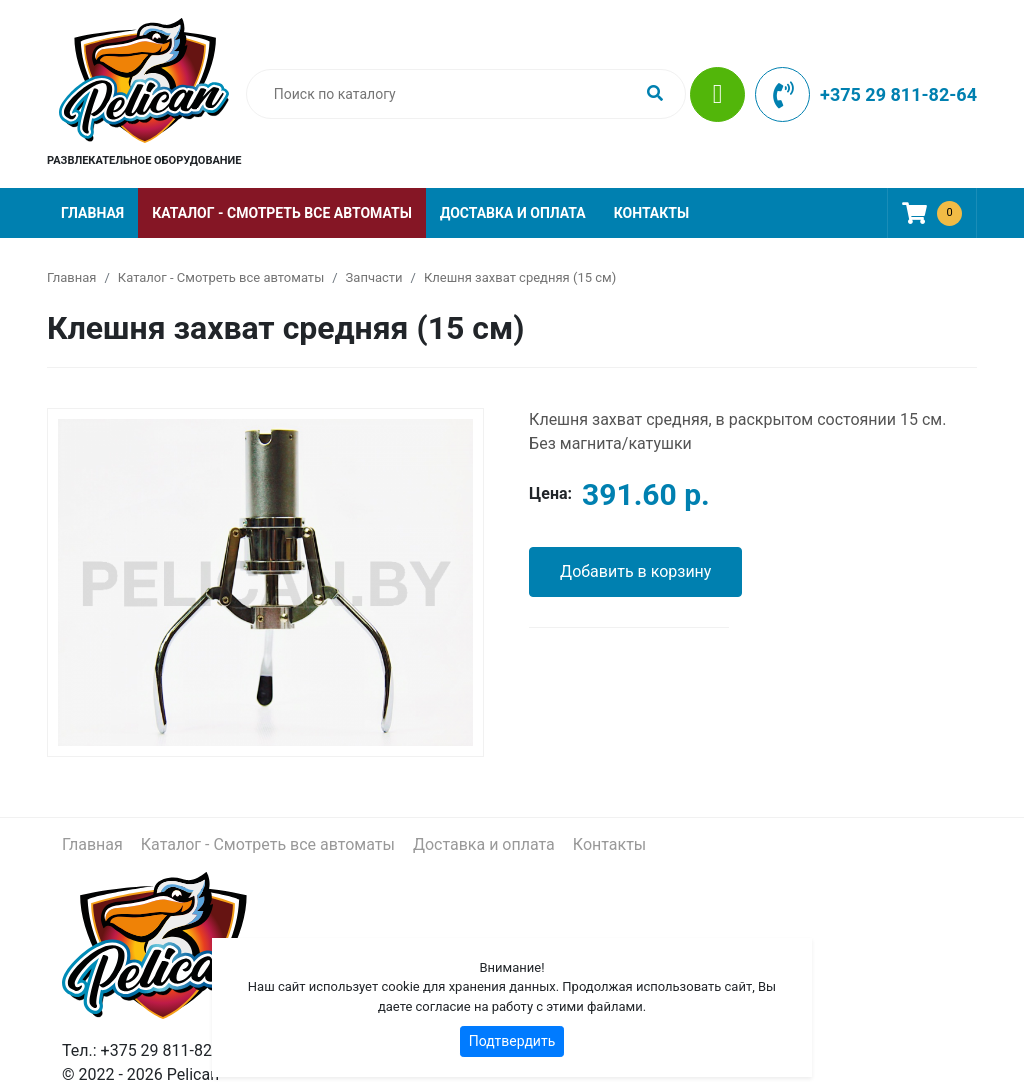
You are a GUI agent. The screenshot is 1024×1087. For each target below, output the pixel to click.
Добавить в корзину (635, 571)
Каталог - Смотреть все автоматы (282, 213)
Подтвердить (512, 1041)
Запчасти (374, 277)
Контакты (651, 213)
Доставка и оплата (513, 213)
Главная (92, 213)
